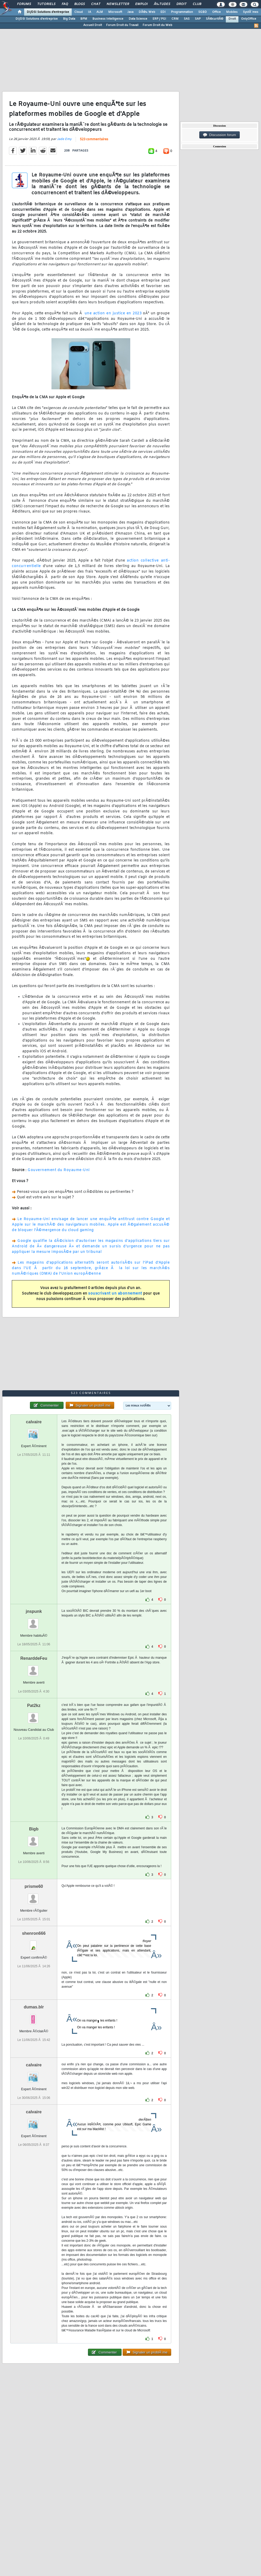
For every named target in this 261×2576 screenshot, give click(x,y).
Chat (96, 4)
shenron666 (34, 1933)
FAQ (65, 4)
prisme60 (34, 1886)
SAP (198, 19)
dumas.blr (34, 2007)
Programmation (182, 12)
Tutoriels (46, 4)
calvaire (34, 1422)
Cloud (78, 12)
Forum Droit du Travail (122, 25)
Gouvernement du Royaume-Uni (59, 1170)
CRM (175, 19)
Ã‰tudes (162, 4)
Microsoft (115, 12)
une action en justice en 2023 (113, 313)
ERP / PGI (159, 19)
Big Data (69, 19)
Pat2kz (33, 1705)
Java (130, 12)
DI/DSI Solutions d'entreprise (48, 12)
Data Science (138, 19)
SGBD (202, 12)
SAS (187, 19)
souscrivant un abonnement (115, 1293)
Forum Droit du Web (157, 25)
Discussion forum (219, 135)
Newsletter (117, 4)
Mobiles (232, 12)
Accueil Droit (92, 25)
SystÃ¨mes (250, 12)
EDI (163, 12)
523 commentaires (94, 139)
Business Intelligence (107, 19)
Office (216, 12)
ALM (99, 12)
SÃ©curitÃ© (214, 19)
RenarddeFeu (33, 1658)
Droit (181, 4)
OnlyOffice (248, 19)
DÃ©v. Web (147, 12)
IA (89, 12)
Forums (24, 4)
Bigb (34, 1829)
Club (197, 4)
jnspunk (34, 1611)
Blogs (79, 4)
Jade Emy (64, 139)
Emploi (141, 4)
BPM (83, 19)
